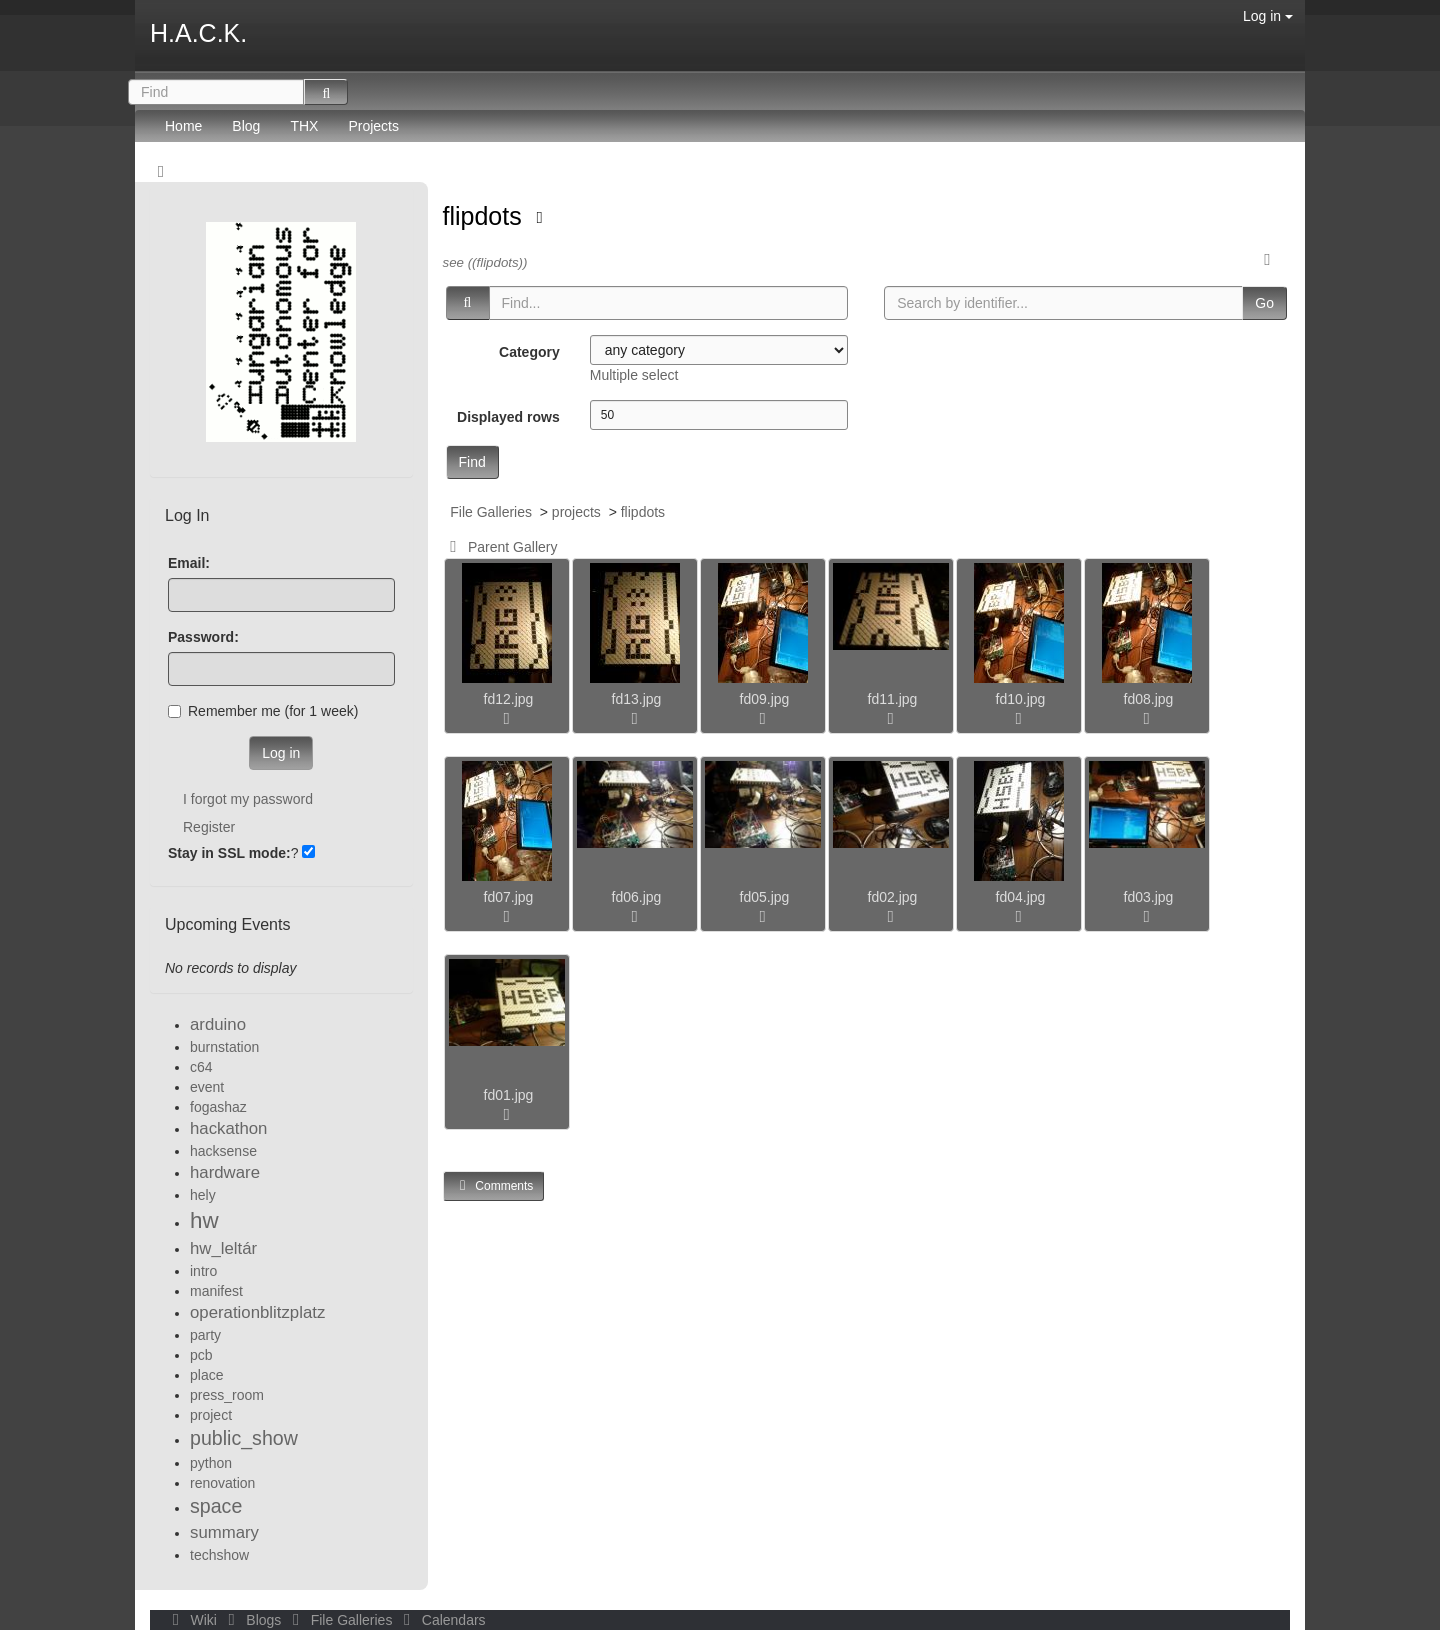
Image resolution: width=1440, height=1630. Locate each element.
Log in (1268, 16)
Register (209, 827)
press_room (227, 1395)
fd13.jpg (637, 699)
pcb (201, 1355)
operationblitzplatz (257, 1312)
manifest (216, 1291)
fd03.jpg (1149, 897)
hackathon (228, 1128)
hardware (225, 1172)
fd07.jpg (509, 897)
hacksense (223, 1151)
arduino (218, 1024)
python (211, 1463)
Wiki (193, 1620)
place (206, 1375)
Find (472, 462)
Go (1264, 303)
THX (304, 126)
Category (529, 352)
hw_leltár (223, 1248)
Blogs (253, 1620)
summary (224, 1532)
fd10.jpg (1021, 699)
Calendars (440, 1620)
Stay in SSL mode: (229, 853)
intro (203, 1271)
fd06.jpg (637, 897)
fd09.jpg (765, 699)
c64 (201, 1067)
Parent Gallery (500, 547)
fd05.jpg (765, 897)
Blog (246, 126)
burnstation (224, 1047)
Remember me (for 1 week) (263, 711)
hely (203, 1195)
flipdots (486, 216)
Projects (373, 126)
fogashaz (218, 1107)
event (207, 1087)
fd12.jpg (509, 699)
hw (204, 1220)
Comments (494, 1185)
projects (576, 512)
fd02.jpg (893, 897)
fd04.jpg (1021, 897)
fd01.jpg (509, 1095)
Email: (189, 563)
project (211, 1415)
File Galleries (491, 512)
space (216, 1506)
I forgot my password (248, 799)
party (205, 1335)
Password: (203, 637)
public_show (244, 1438)
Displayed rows (508, 417)
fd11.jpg (893, 699)
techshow (219, 1555)
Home (183, 126)
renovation (222, 1483)
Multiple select (634, 375)
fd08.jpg (1149, 699)
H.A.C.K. (198, 33)
